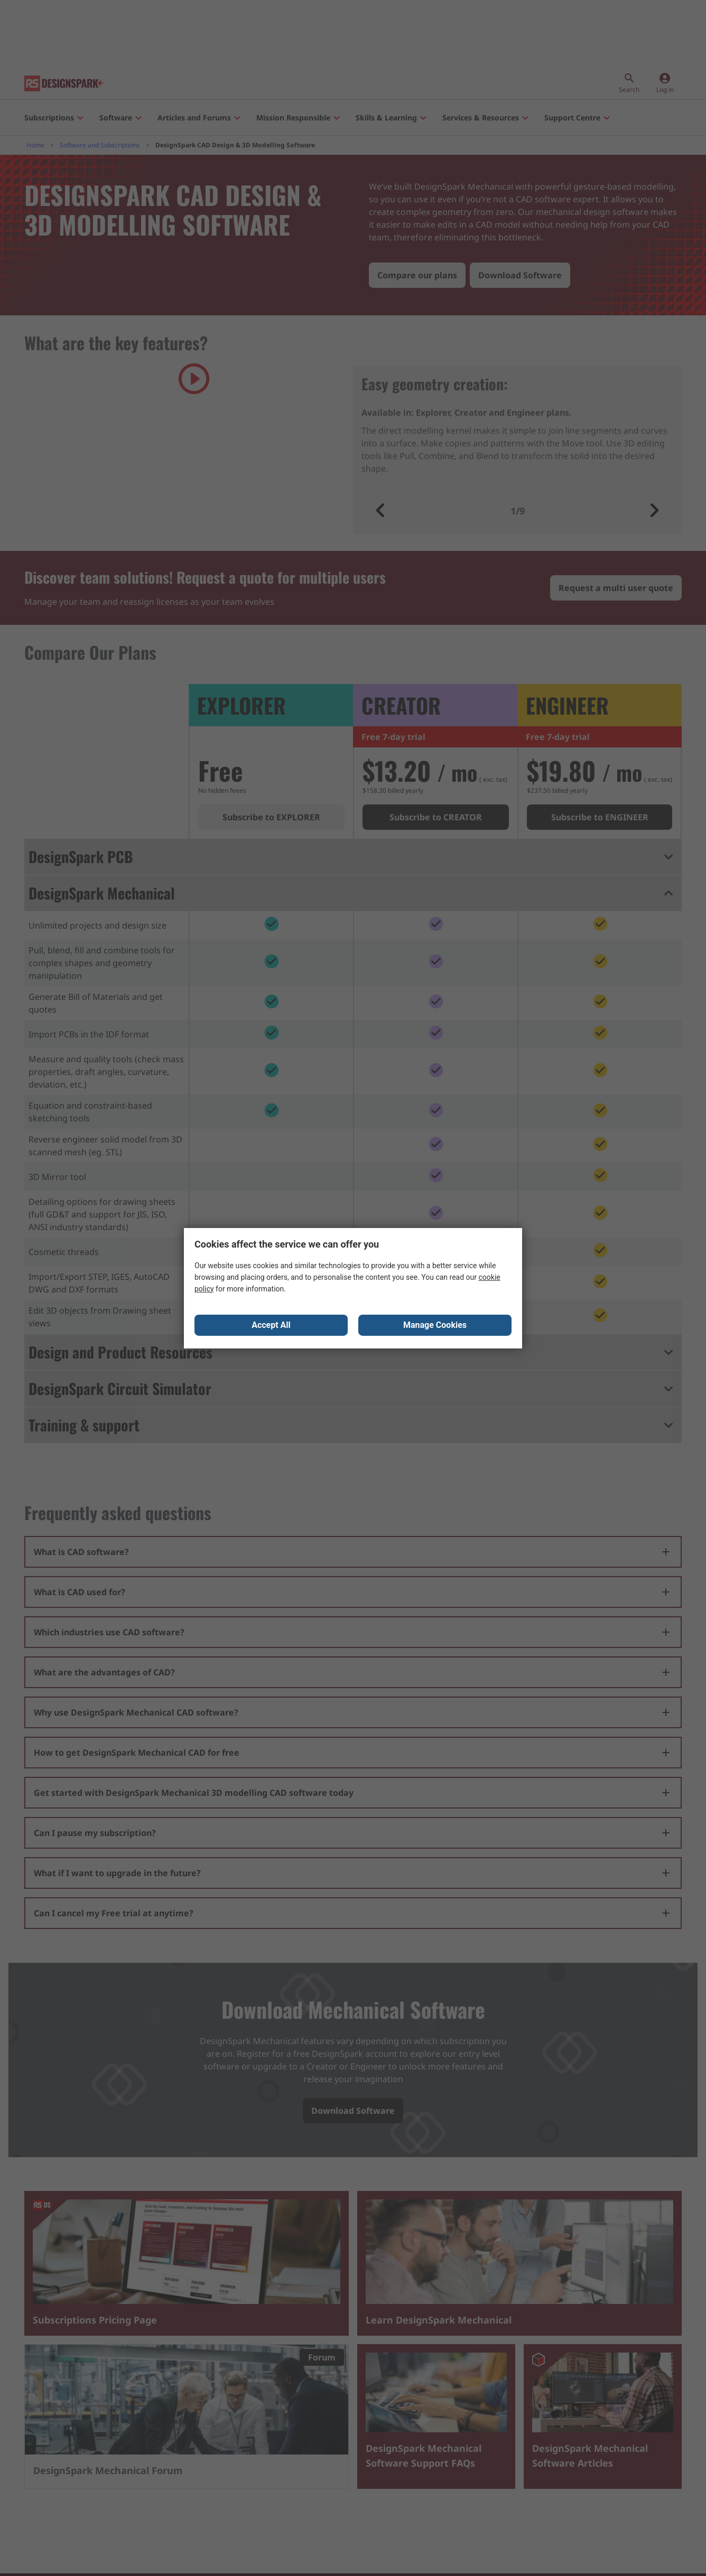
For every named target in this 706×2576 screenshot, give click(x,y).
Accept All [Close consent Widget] (271, 1326)
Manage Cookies (435, 1326)
